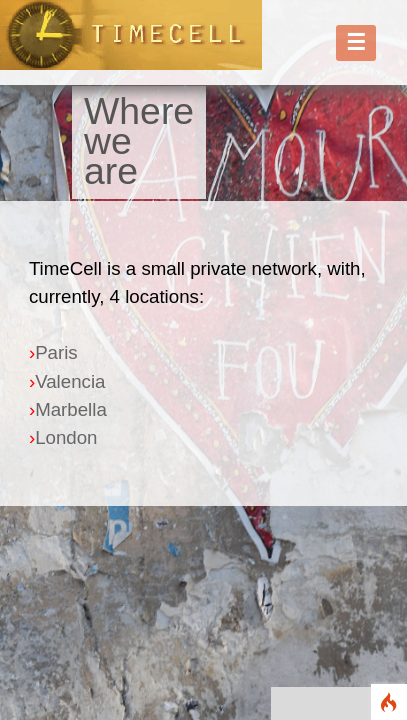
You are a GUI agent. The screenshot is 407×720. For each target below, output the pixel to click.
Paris (56, 352)
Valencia (70, 381)
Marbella (71, 409)
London (66, 437)
